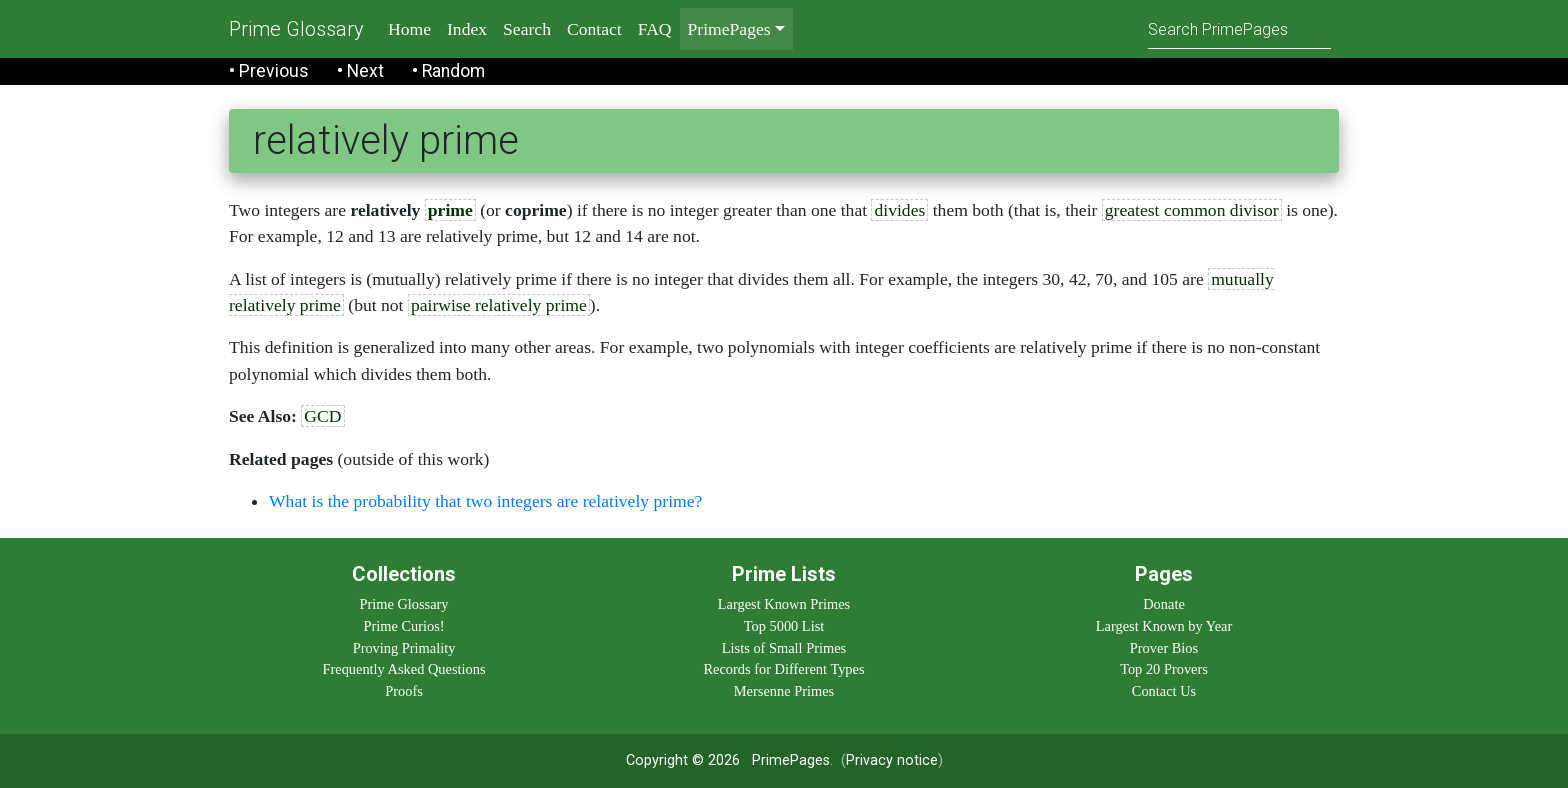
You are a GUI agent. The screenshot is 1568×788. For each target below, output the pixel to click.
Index (467, 29)
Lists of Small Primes (784, 648)
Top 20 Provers (1164, 669)
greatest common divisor (1192, 210)
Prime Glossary (296, 29)
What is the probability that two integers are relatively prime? (485, 501)
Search (527, 29)
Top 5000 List (784, 626)
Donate (1164, 604)
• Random (448, 71)
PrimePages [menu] (729, 29)
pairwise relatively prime (499, 305)
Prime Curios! (403, 626)
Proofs (404, 691)
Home (409, 29)
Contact (594, 29)
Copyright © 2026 (683, 760)
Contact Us (1164, 691)
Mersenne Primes (784, 691)
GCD (322, 416)
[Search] (1239, 28)
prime (450, 210)
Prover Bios (1164, 648)
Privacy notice (892, 760)
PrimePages (791, 760)
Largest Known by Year (1164, 626)
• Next (360, 71)
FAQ (655, 29)
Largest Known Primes (784, 604)
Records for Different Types (783, 669)
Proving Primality (404, 648)
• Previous (269, 71)
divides (899, 210)
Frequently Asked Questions (403, 669)
